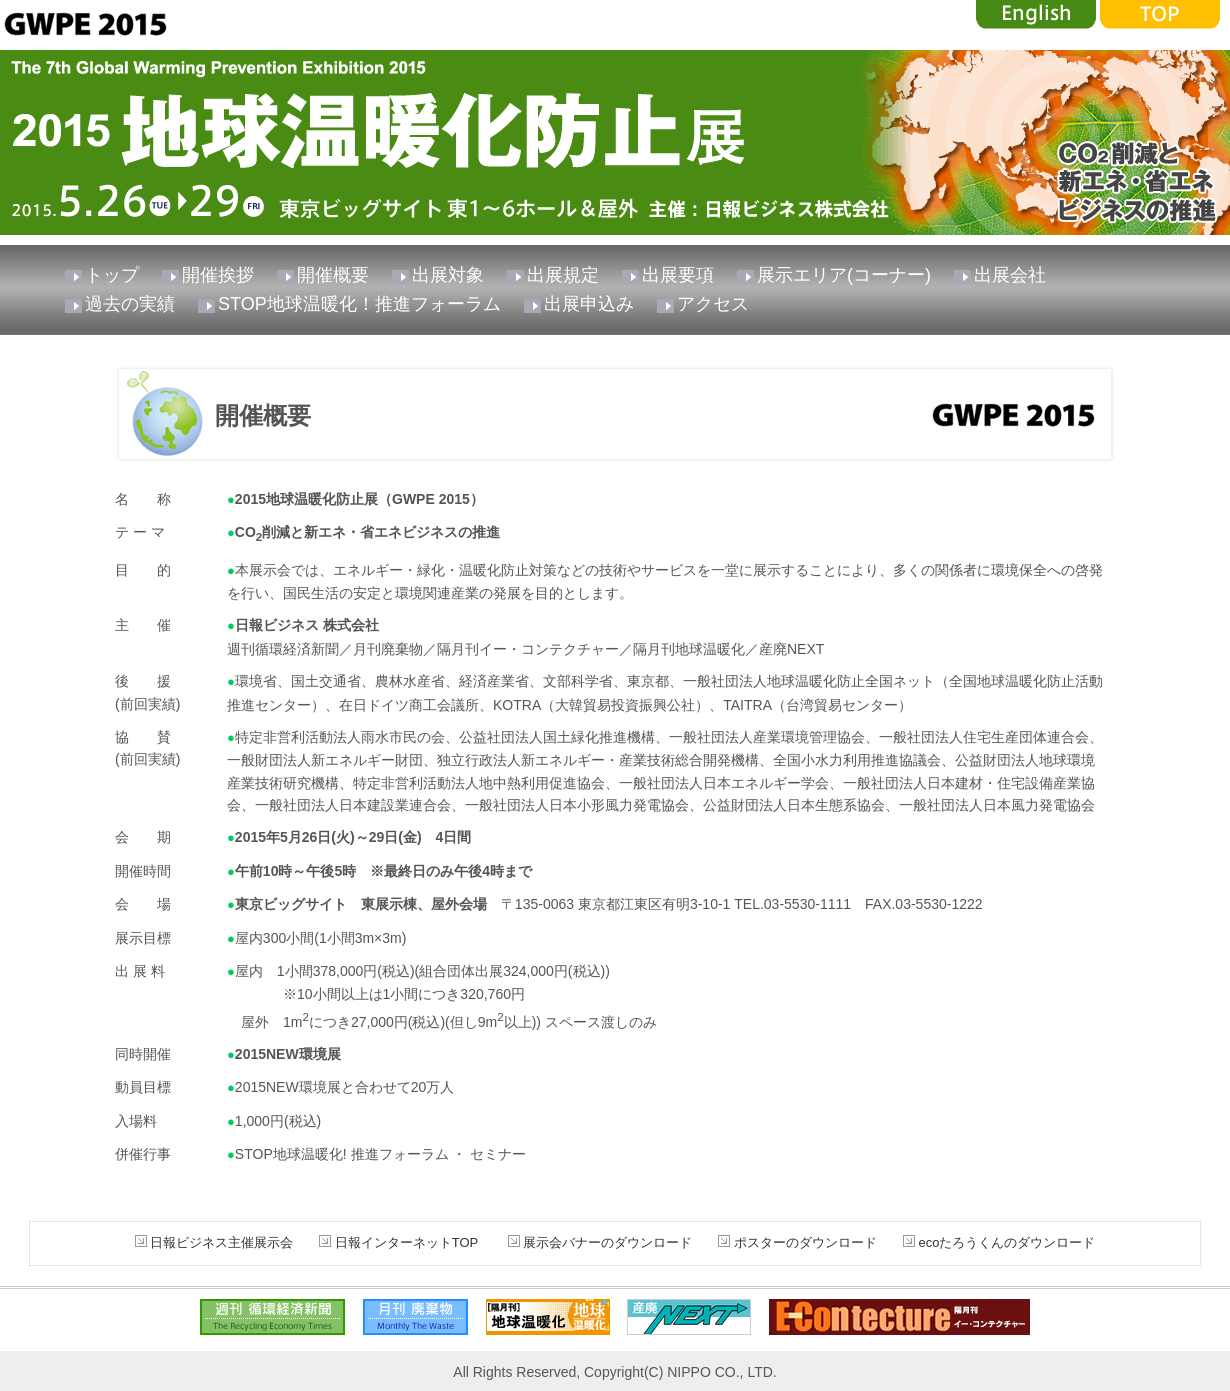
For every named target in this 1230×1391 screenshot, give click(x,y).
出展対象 (448, 275)
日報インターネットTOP (406, 1242)
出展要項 (678, 275)
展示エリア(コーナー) (844, 275)
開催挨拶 (218, 275)
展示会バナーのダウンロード (606, 1242)
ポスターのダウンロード (805, 1242)
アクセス (713, 304)
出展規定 (563, 275)
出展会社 (1010, 275)
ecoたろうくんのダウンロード (1007, 1242)
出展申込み (589, 304)
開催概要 (333, 275)
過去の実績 (130, 304)
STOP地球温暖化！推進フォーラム (359, 304)
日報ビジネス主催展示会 (221, 1242)
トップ (112, 275)
